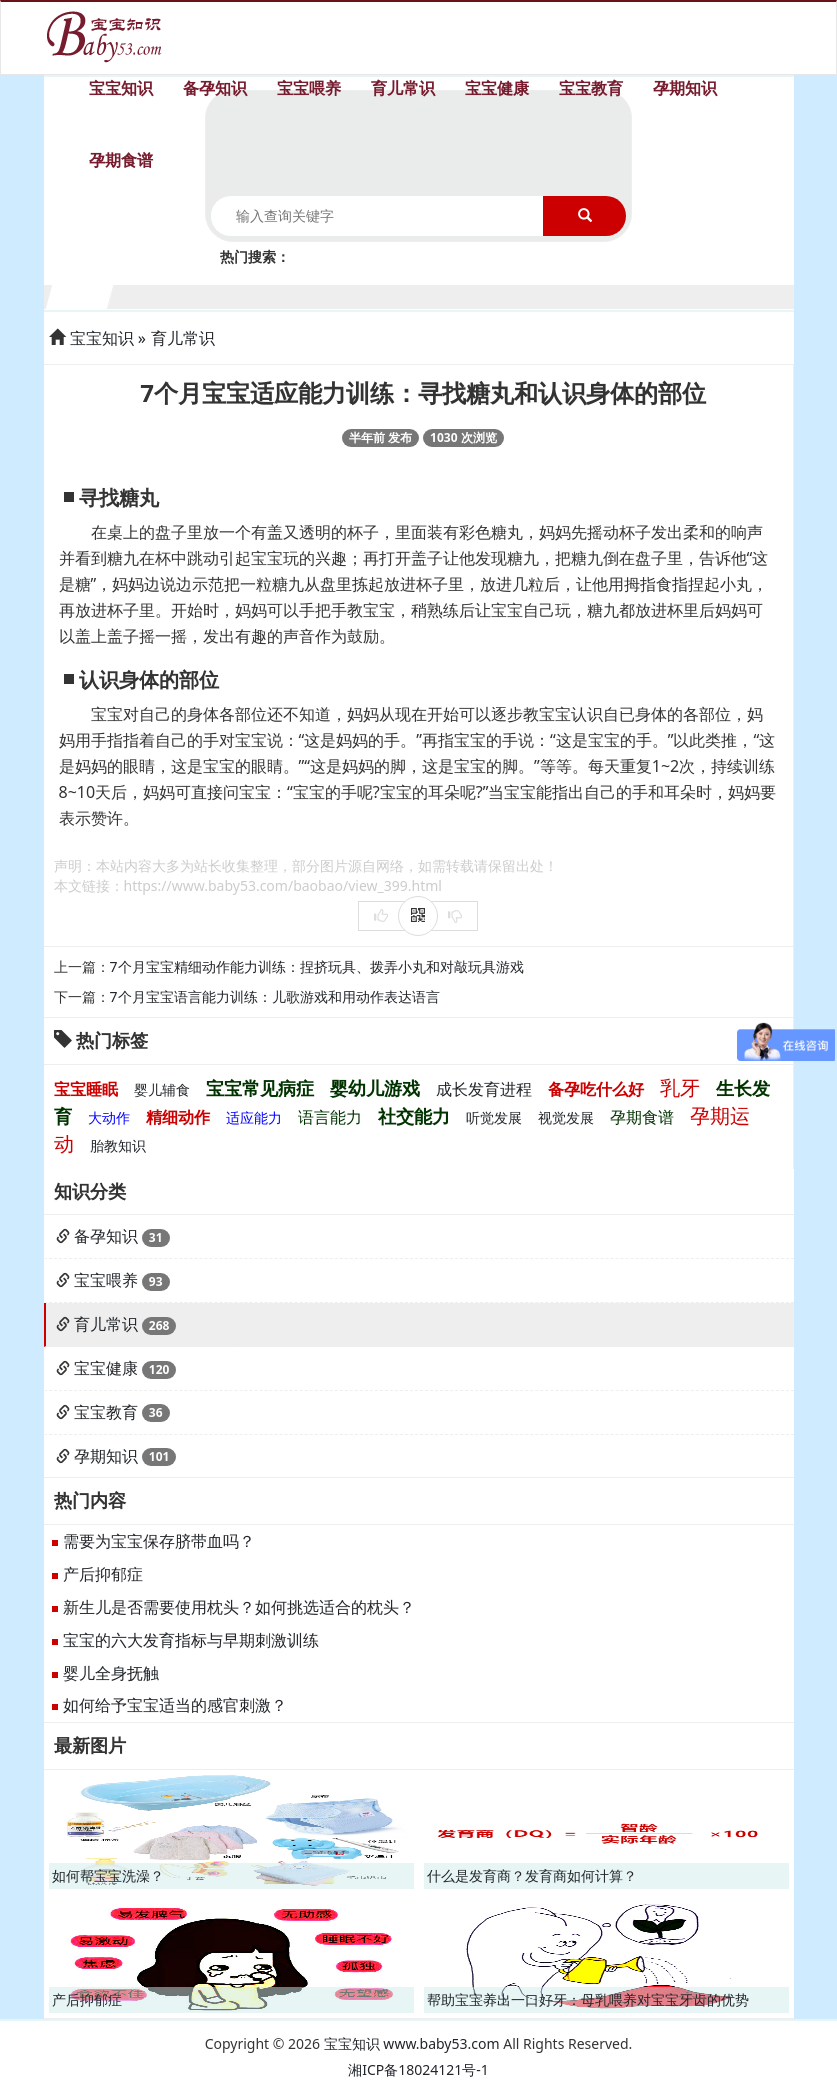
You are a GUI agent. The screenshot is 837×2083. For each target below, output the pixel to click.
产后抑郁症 (103, 1574)
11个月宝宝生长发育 (696, 294)
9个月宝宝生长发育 (573, 294)
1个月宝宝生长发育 (80, 294)
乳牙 (680, 1087)
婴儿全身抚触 (111, 1673)
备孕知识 (215, 88)
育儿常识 (403, 88)
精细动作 (178, 1117)
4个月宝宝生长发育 (265, 294)
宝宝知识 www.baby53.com (412, 2043)
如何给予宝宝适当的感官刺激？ (175, 1705)
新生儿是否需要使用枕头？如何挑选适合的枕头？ (239, 1607)
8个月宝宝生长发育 (511, 294)
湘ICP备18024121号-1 (418, 2069)
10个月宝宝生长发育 (635, 294)
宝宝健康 (497, 88)
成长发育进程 (484, 1089)
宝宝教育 (591, 88)
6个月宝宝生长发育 (388, 294)
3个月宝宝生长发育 (203, 294)
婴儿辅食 (162, 1089)
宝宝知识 (121, 88)
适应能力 (254, 1117)
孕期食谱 (121, 160)
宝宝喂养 (309, 88)
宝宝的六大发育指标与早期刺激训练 (191, 1640)
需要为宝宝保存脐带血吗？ (159, 1541)
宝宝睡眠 (86, 1089)
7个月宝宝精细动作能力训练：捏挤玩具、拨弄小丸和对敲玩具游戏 (317, 966)
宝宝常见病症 (260, 1088)
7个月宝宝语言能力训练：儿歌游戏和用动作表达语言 (275, 996)
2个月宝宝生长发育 (141, 294)
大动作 (109, 1117)
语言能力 (330, 1117)
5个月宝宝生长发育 (326, 294)
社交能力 (414, 1116)
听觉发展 (494, 1117)
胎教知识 (118, 1145)
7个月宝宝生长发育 (450, 294)
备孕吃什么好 (596, 1089)
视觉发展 (566, 1117)
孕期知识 (685, 88)
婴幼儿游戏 (375, 1088)
